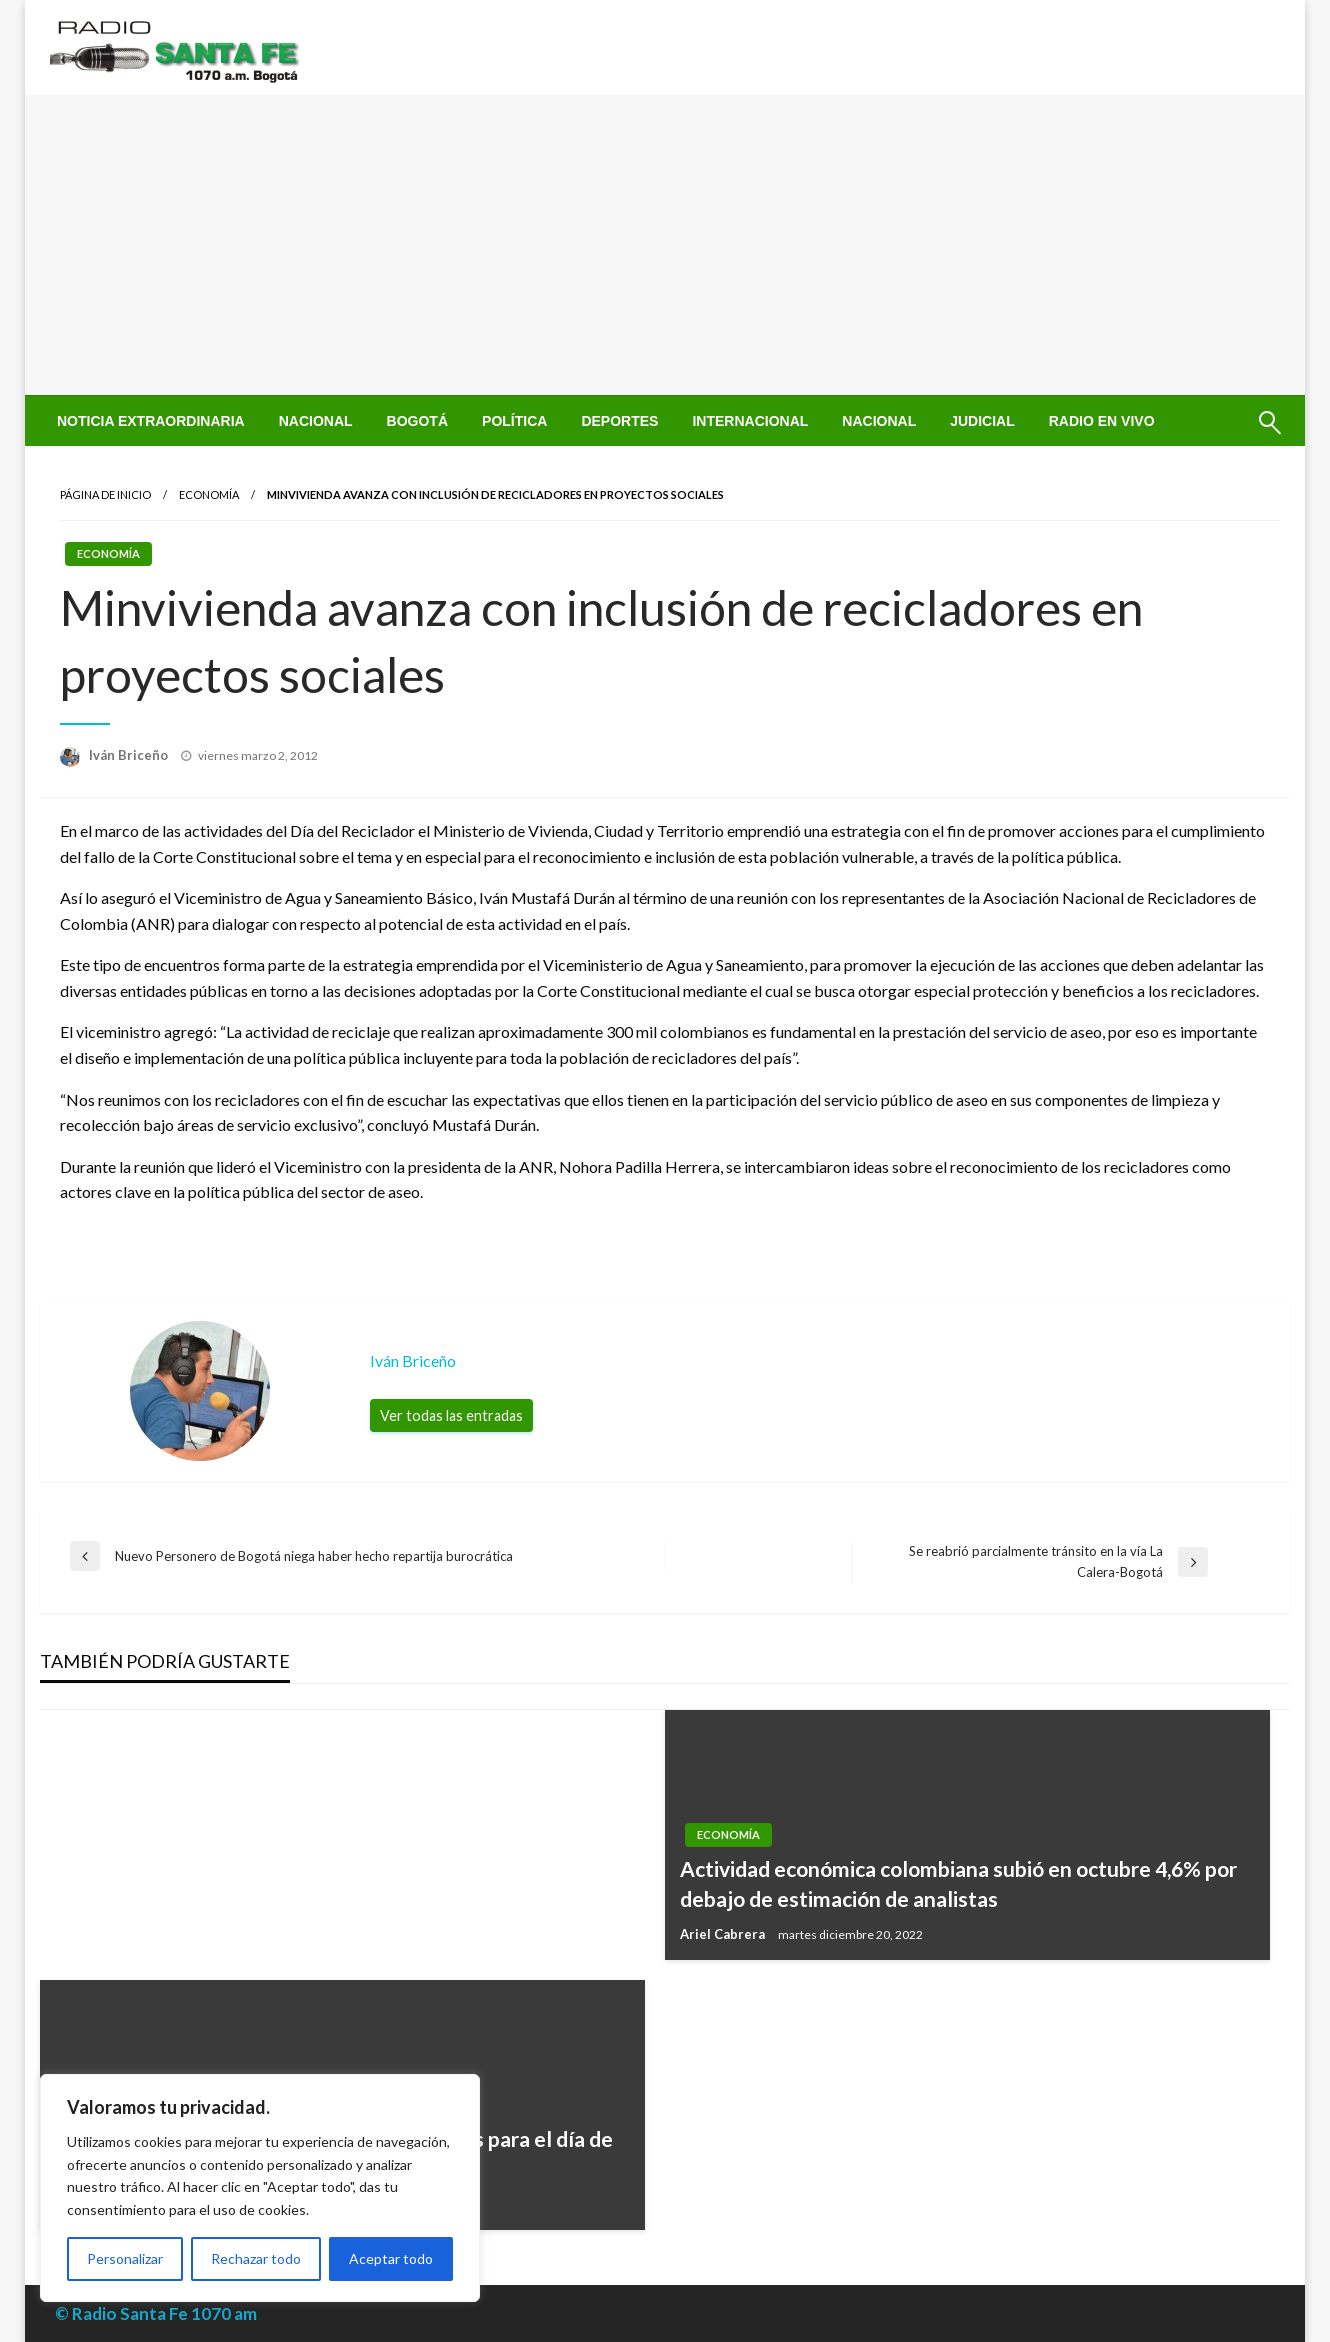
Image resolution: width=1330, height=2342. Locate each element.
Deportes (619, 421)
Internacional (750, 421)
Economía (209, 494)
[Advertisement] (665, 245)
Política (514, 421)
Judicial (982, 421)
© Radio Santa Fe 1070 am (156, 2313)
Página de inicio (105, 494)
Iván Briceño (130, 755)
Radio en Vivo (1102, 421)
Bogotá (417, 421)
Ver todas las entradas (451, 1415)
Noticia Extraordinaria (151, 421)
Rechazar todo (256, 2258)
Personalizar (125, 2258)
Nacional (316, 421)
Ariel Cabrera (724, 1934)
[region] (260, 2188)
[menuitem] (151, 421)
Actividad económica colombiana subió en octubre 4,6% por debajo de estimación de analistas (958, 1883)
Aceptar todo (391, 2258)
